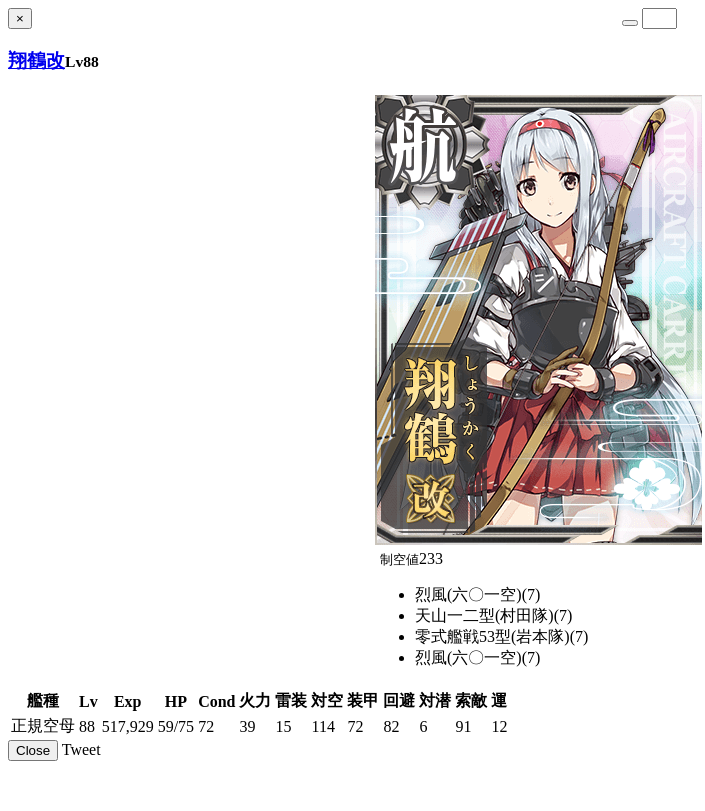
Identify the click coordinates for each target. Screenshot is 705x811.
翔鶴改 (36, 60)
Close (33, 750)
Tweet (81, 749)
